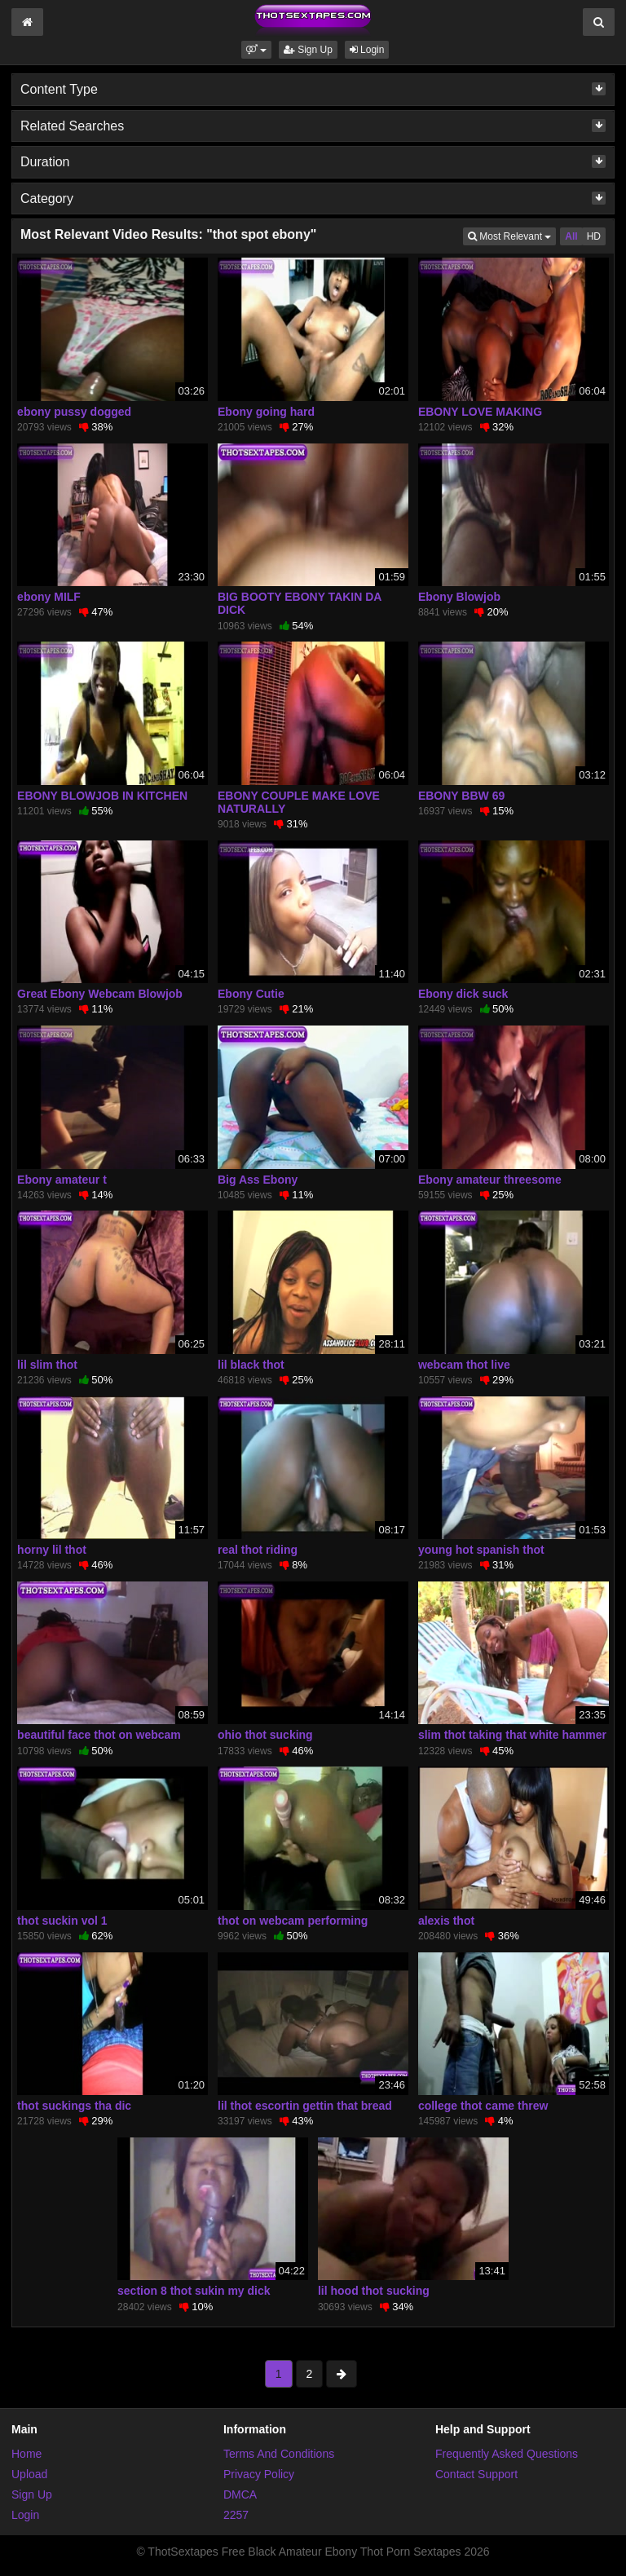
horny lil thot (51, 1549)
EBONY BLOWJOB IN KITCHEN (102, 795)
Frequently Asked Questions (506, 2453)
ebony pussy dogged (74, 411)
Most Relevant (512, 235)
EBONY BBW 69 (461, 795)
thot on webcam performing (293, 1920)
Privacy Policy (258, 2474)
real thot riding (258, 1549)
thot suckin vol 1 (62, 1920)
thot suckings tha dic (74, 2105)
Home (26, 2453)
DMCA (240, 2494)
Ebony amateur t (62, 1179)
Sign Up (308, 49)
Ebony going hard (266, 411)
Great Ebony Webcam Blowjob (100, 993)
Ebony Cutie (251, 993)
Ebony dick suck (463, 993)
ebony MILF (49, 596)
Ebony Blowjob (459, 596)
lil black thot (251, 1364)
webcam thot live (464, 1364)
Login (367, 49)
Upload (29, 2474)
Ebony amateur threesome (490, 1179)
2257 (236, 2514)
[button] (256, 50)
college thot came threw (483, 2105)
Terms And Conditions (278, 2453)
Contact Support (476, 2474)
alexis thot (446, 1920)
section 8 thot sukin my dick (194, 2290)
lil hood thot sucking (374, 2290)
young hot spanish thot (481, 1549)
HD (594, 236)
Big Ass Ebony (258, 1179)
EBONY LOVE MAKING (480, 411)
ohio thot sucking (265, 1734)
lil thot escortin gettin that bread (305, 2105)
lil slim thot (47, 1364)
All (571, 236)
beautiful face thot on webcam (99, 1734)
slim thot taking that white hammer (512, 1734)
